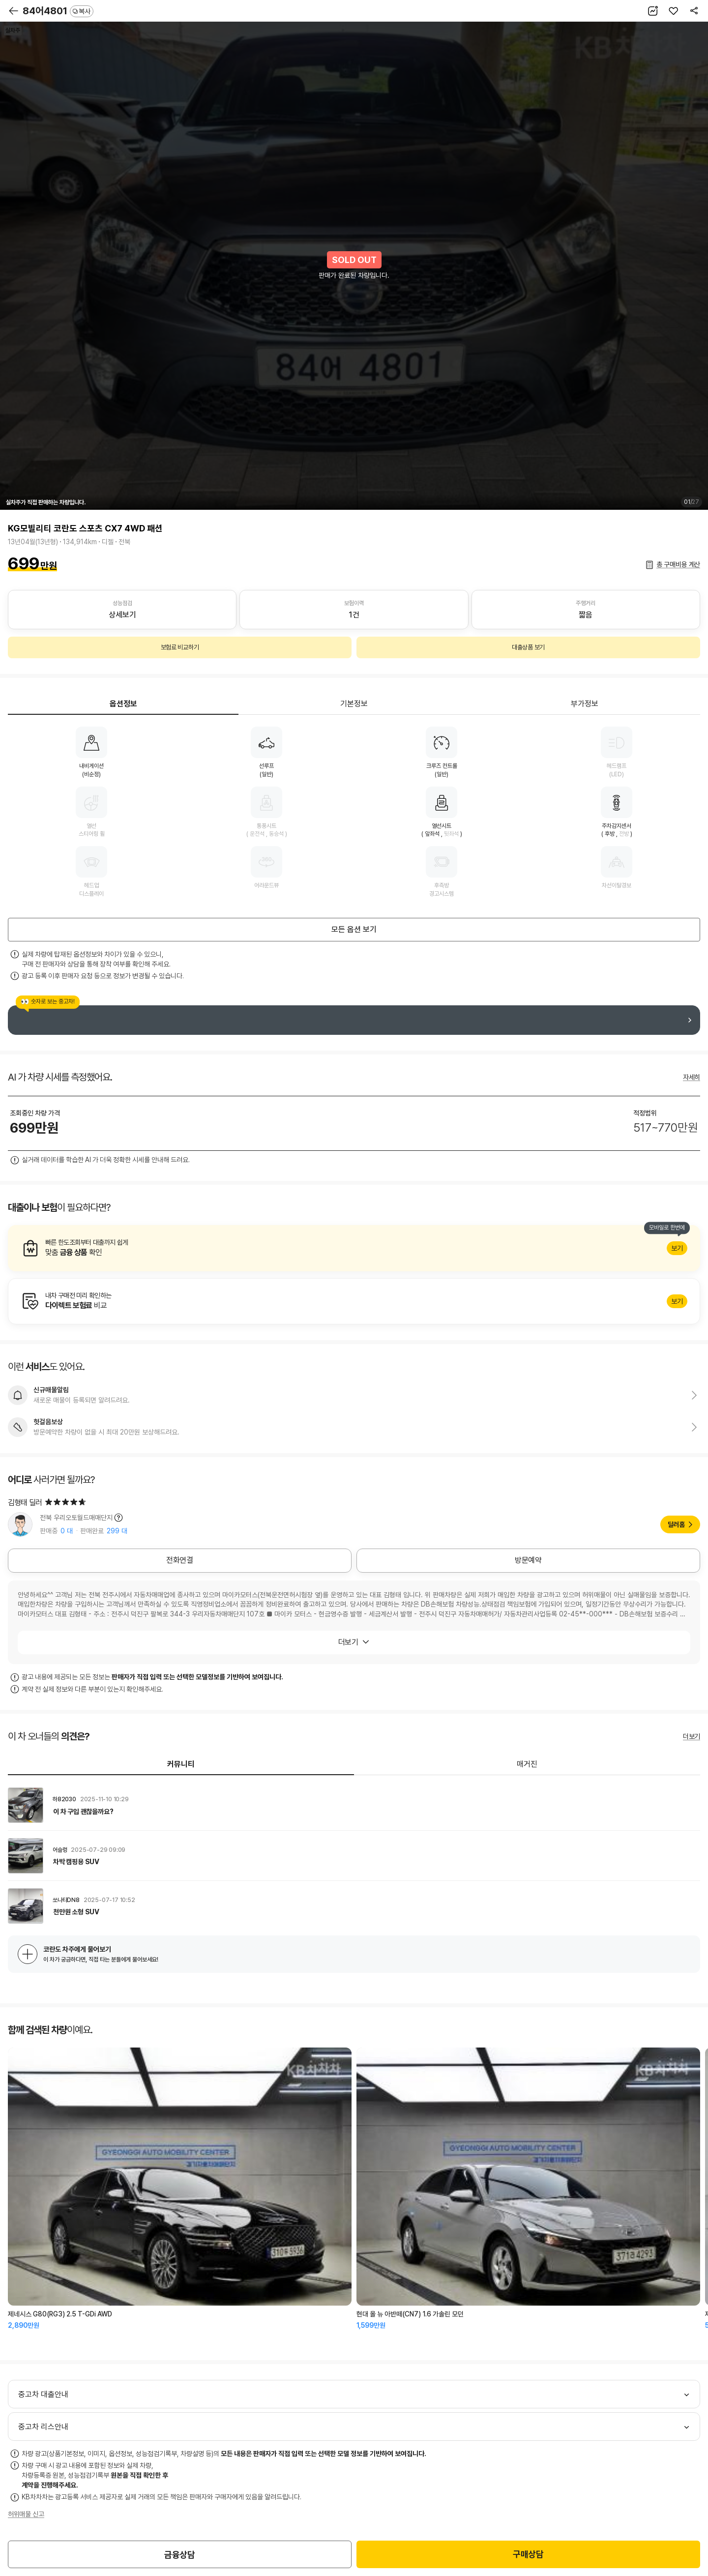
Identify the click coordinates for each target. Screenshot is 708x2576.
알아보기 (354, 1248)
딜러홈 (676, 1524)
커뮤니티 (181, 1764)
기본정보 (354, 703)
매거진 (527, 1764)
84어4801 (58, 11)
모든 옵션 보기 (354, 929)
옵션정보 (123, 703)
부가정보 (584, 703)
